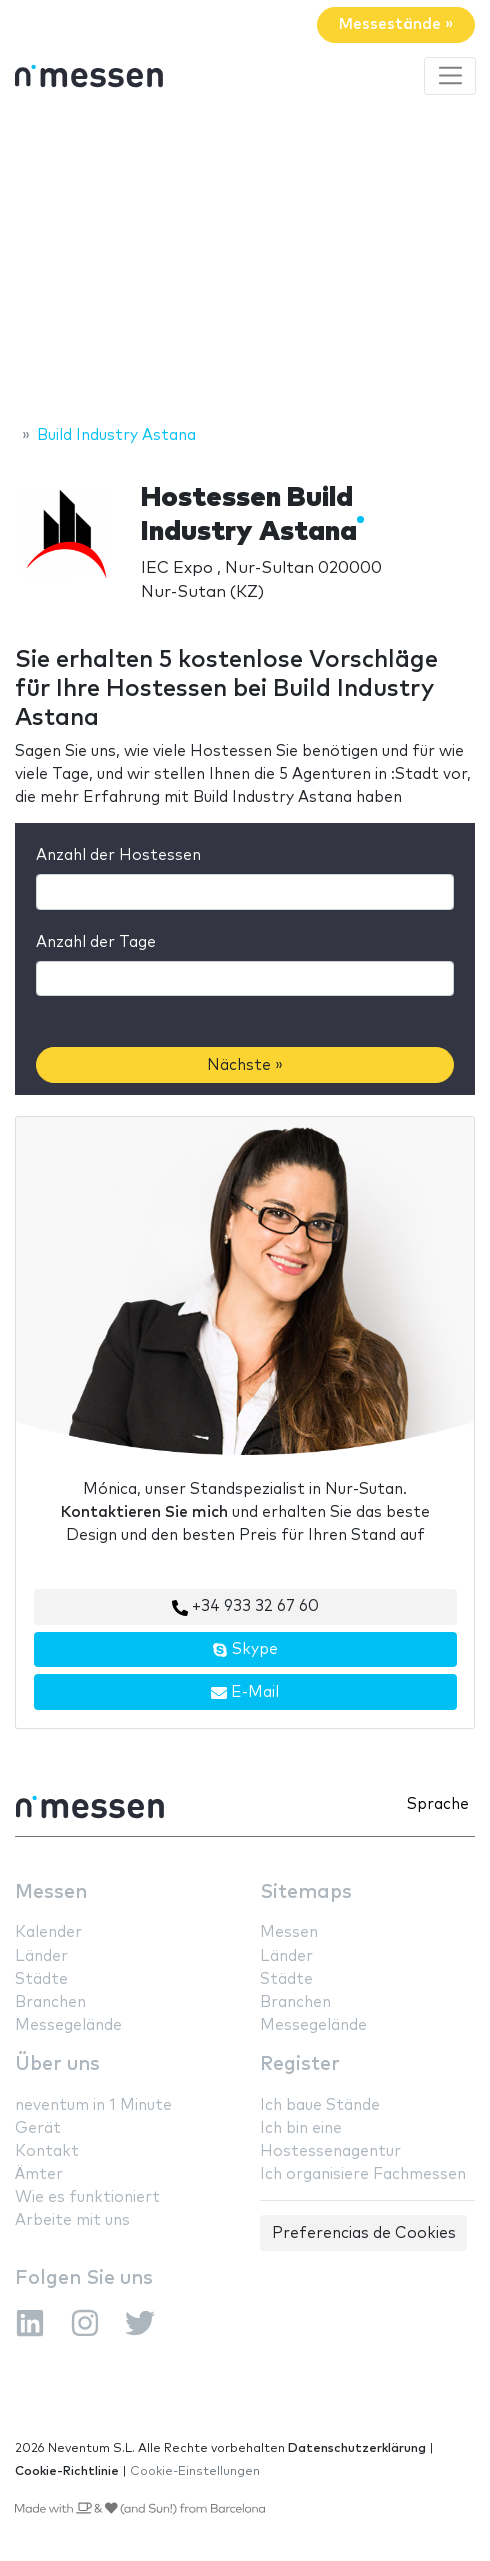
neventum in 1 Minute (93, 2105)
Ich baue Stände (320, 2105)
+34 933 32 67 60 (245, 1607)
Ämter (39, 2174)
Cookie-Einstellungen (195, 2471)
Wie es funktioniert (87, 2197)
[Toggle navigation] (450, 76)
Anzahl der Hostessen (118, 855)
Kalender (48, 1932)
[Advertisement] (245, 263)
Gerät (38, 2128)
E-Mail (245, 1693)
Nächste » (245, 1065)
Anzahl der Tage (96, 942)
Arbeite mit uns (72, 2220)
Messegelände (68, 2025)
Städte (41, 1979)
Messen (51, 1892)
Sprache (438, 1804)
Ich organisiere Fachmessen (363, 2174)
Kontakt (47, 2151)
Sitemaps (306, 1892)
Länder (41, 1956)
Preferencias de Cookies (364, 2233)
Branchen (50, 2002)
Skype (245, 1650)
